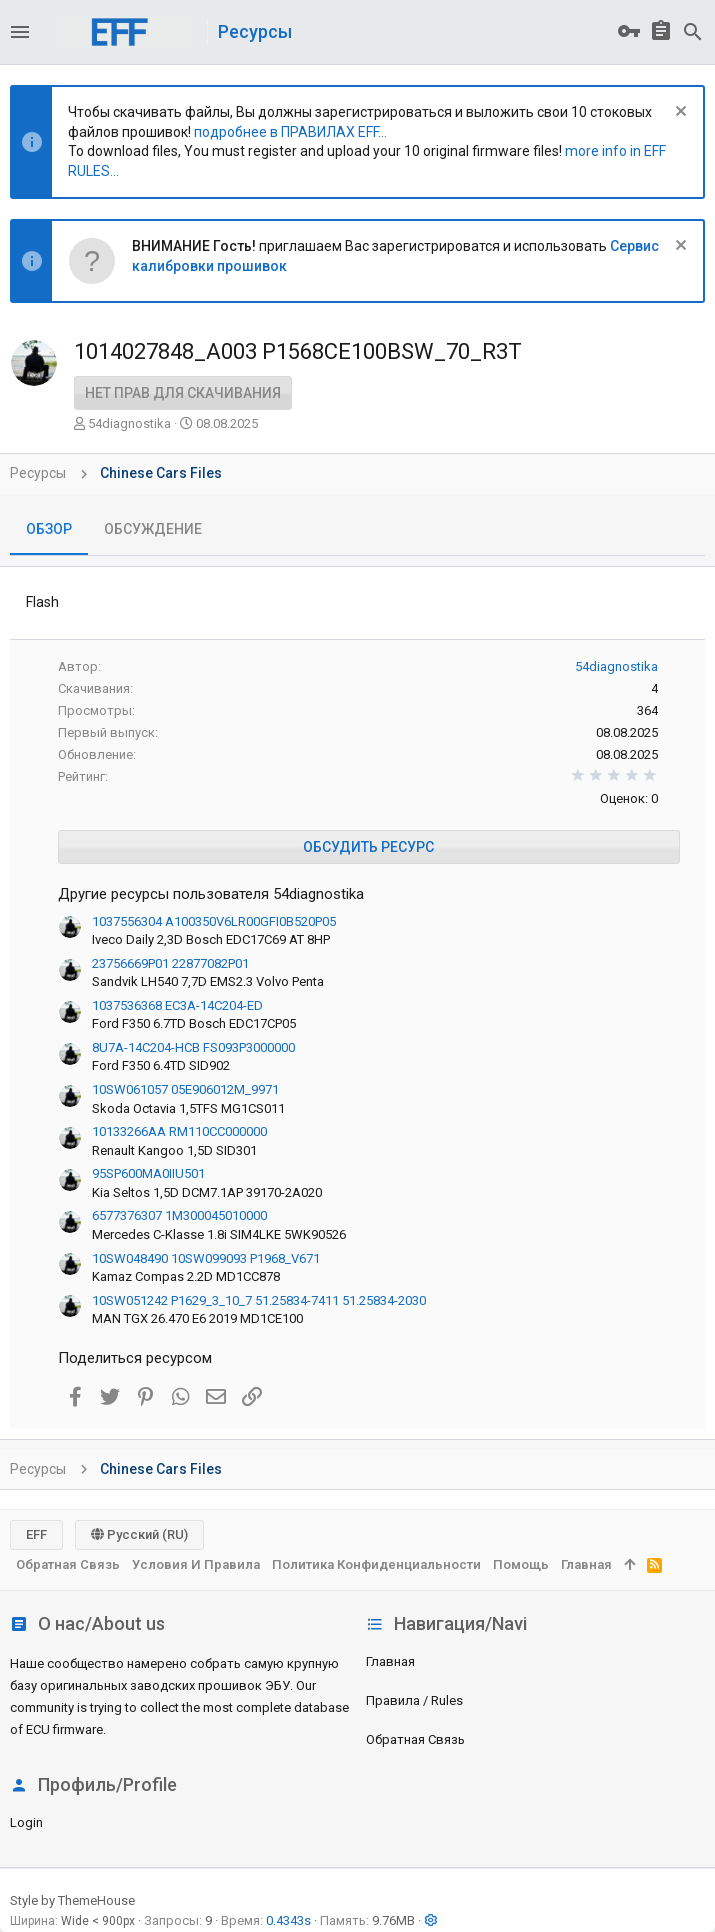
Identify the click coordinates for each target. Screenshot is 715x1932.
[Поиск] (693, 32)
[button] (20, 32)
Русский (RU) (139, 1534)
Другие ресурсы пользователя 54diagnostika (211, 894)
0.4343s (288, 1920)
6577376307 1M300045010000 (179, 1215)
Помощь (521, 1564)
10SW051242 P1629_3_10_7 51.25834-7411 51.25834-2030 (259, 1300)
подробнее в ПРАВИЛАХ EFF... (290, 132)
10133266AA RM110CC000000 (179, 1131)
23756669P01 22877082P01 (170, 963)
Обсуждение (153, 529)
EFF (36, 1534)
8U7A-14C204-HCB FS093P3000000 (193, 1047)
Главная (390, 1661)
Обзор (49, 529)
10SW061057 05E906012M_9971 (185, 1089)
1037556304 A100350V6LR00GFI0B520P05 (214, 921)
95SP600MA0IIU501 (148, 1173)
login (26, 1822)
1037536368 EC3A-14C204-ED (177, 1005)
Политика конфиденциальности (376, 1564)
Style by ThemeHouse (72, 1900)
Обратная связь (415, 1739)
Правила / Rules (414, 1700)
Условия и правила (196, 1564)
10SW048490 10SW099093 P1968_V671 (206, 1258)
